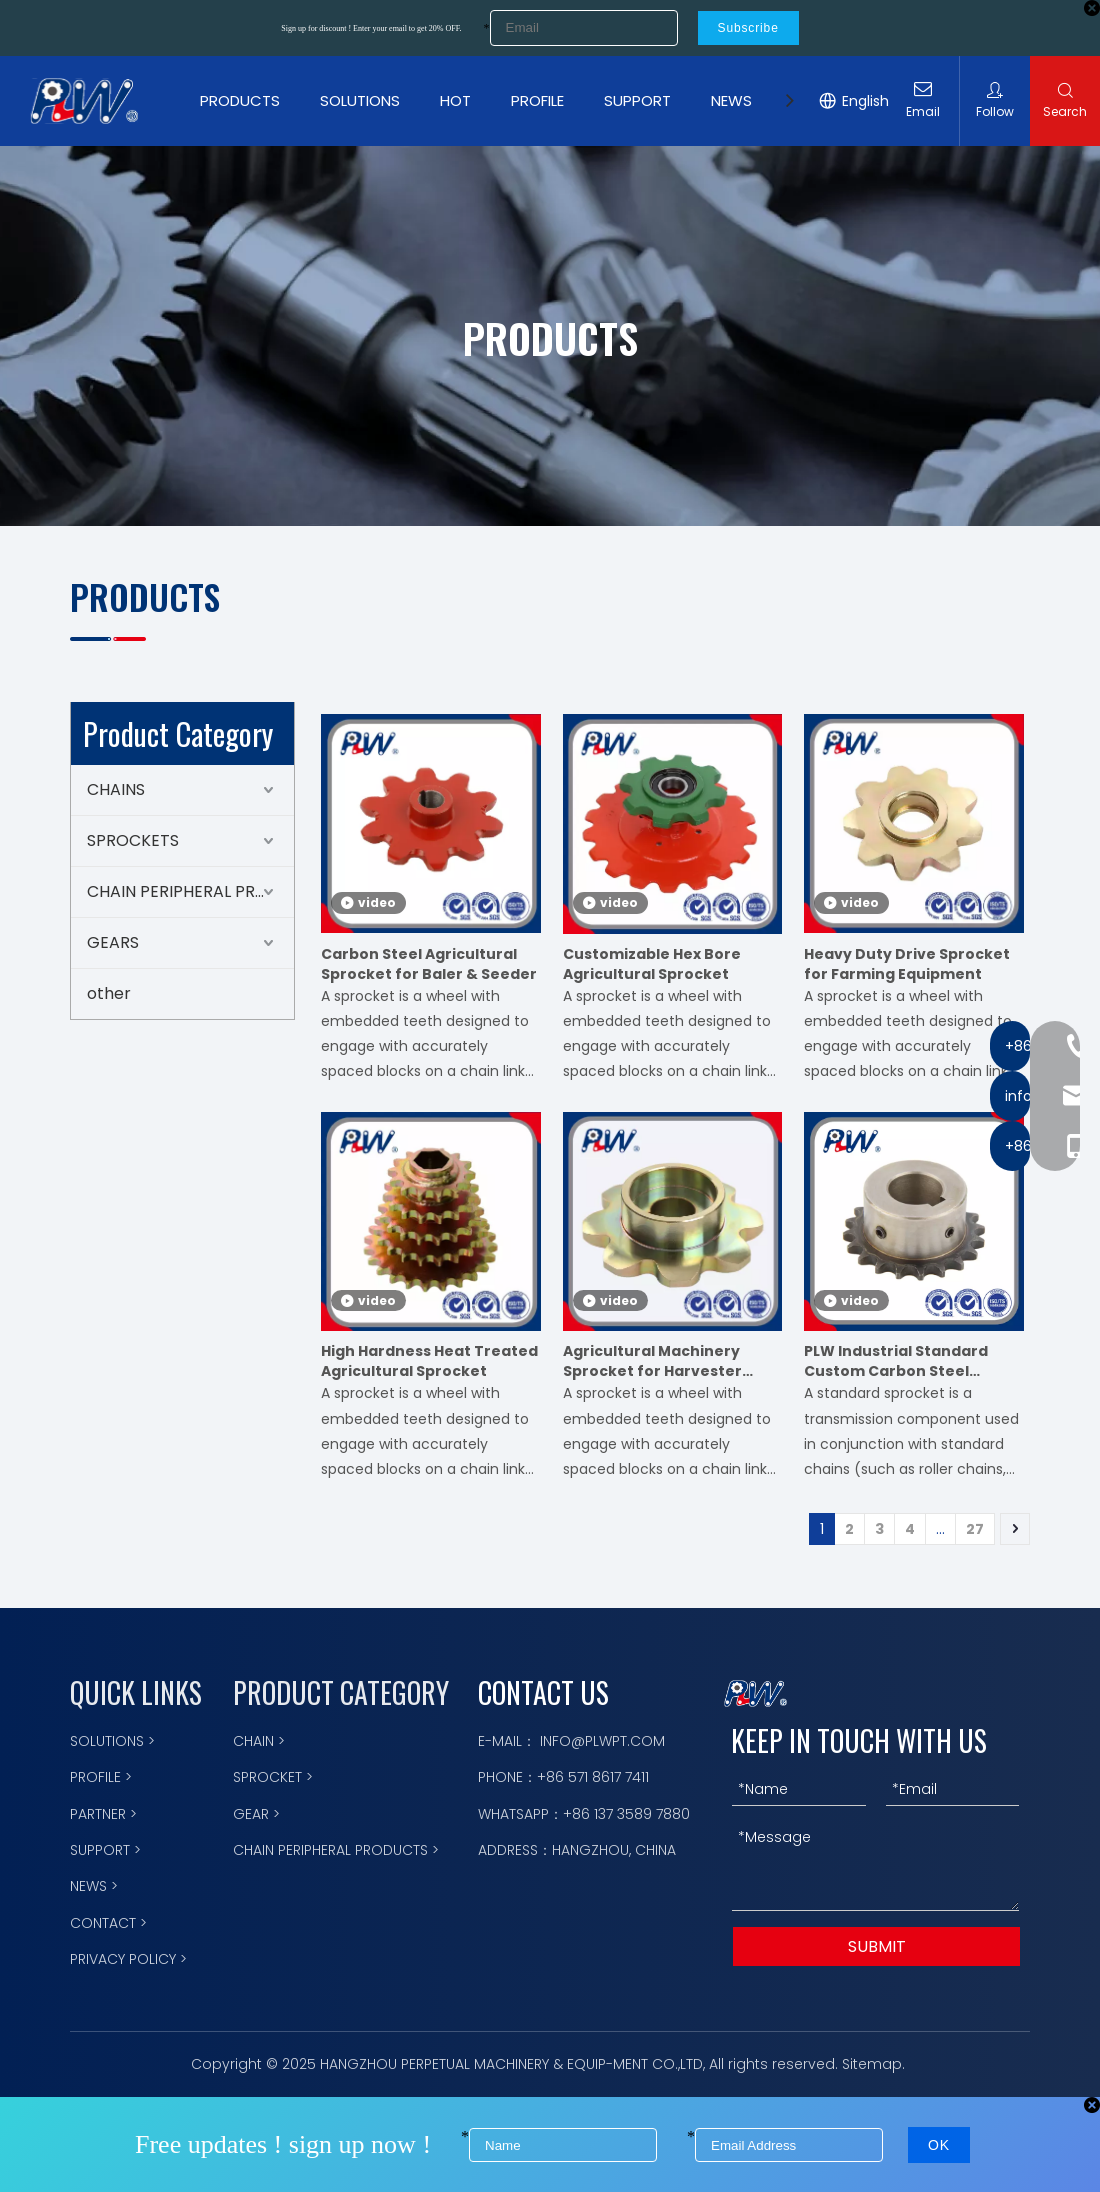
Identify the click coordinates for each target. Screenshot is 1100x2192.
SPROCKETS (133, 840)
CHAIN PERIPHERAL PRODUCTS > (336, 1850)
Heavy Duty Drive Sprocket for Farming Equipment (907, 964)
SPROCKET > (273, 1777)
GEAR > (256, 1814)
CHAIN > (259, 1741)
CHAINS (116, 789)
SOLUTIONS (360, 100)
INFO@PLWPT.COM (602, 1741)
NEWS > (94, 1886)
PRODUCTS (240, 100)
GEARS (113, 942)
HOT (455, 100)
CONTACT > (108, 1923)
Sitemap (872, 2064)
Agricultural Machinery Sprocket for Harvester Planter (652, 1361)
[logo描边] (755, 1693)
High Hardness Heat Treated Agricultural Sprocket (429, 1361)
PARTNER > (103, 1814)
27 (975, 1529)
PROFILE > (101, 1777)
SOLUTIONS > (112, 1741)
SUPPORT (637, 100)
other (109, 993)
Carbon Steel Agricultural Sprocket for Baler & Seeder (429, 964)
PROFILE (537, 100)
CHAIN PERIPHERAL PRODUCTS (190, 891)
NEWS (731, 100)
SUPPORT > (105, 1850)
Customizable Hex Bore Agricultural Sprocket (652, 964)
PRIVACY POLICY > (128, 1959)
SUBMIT (877, 1946)
